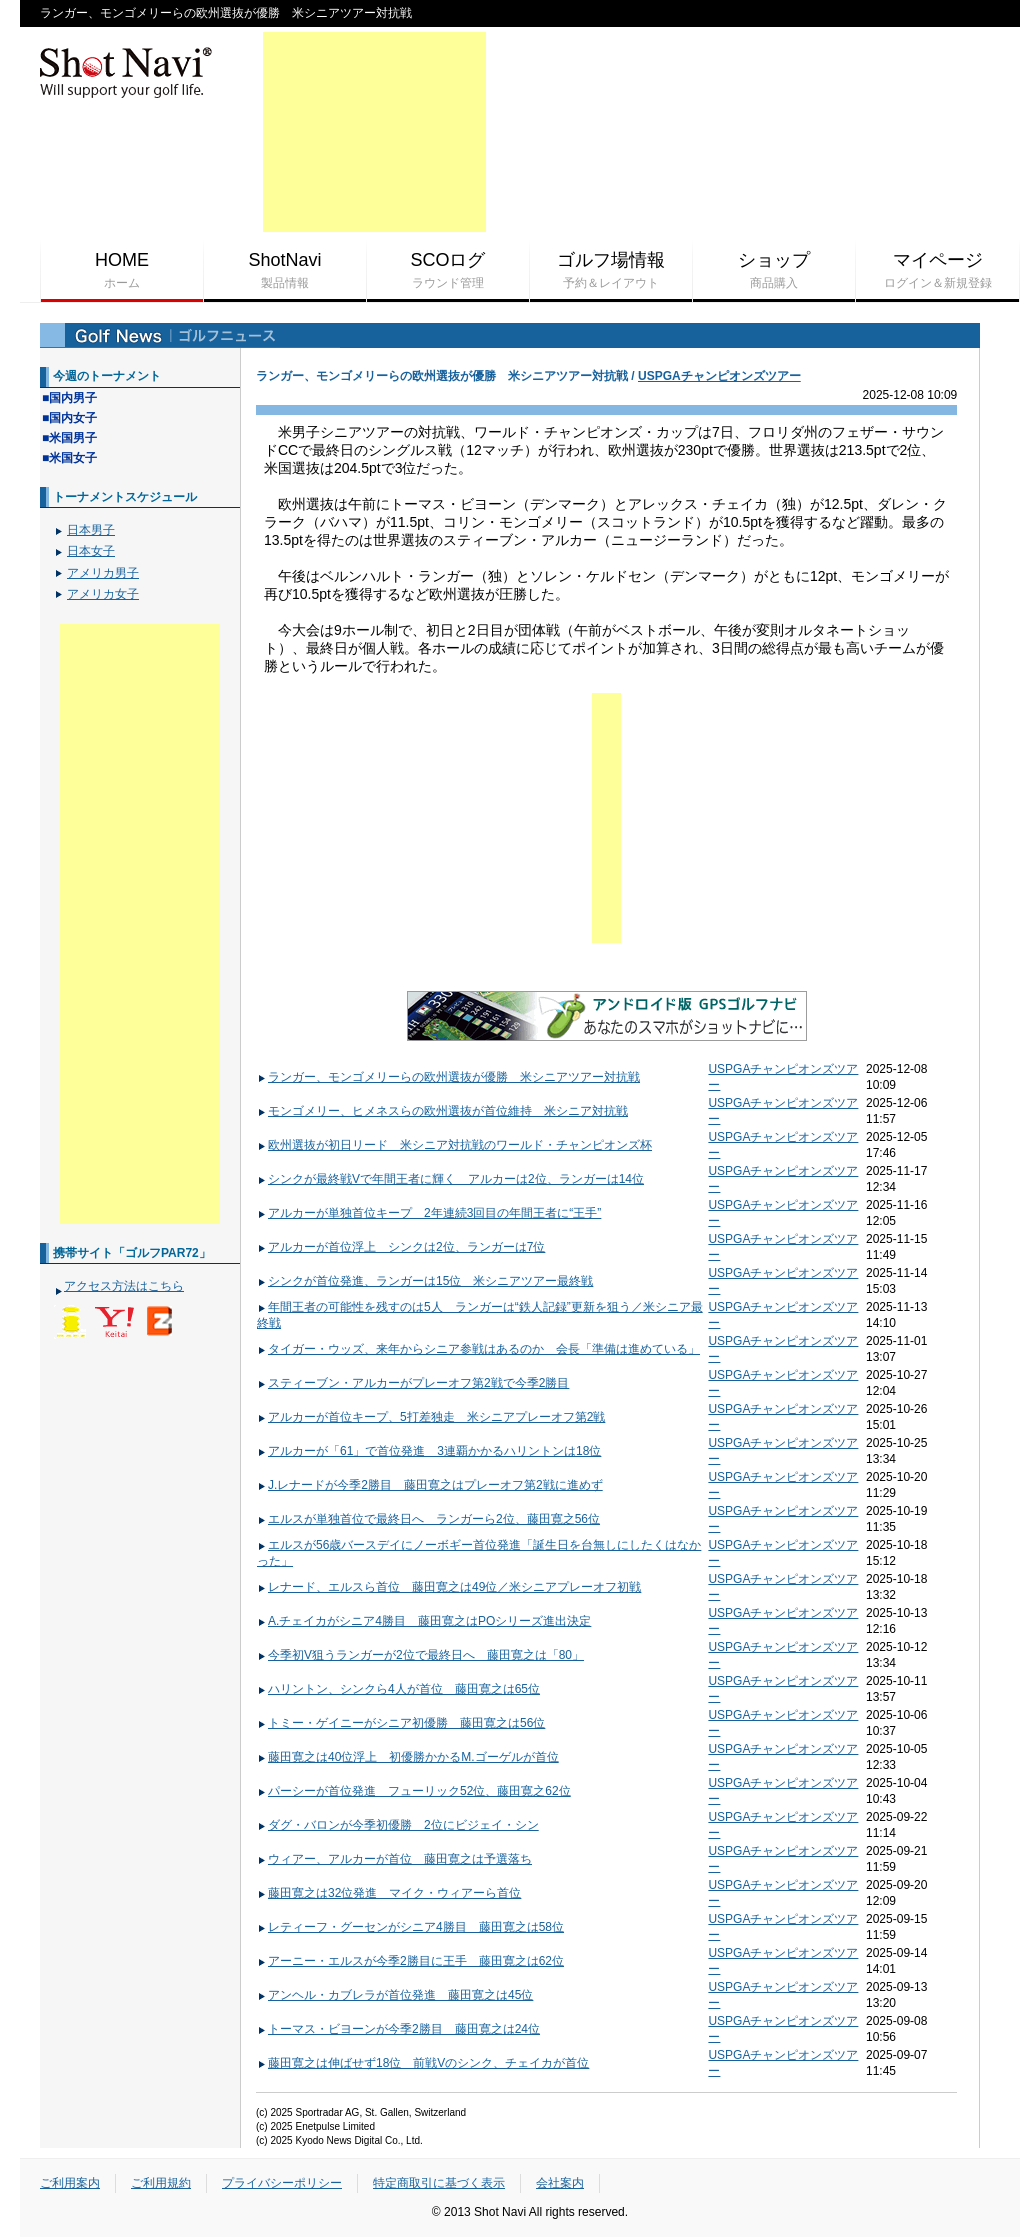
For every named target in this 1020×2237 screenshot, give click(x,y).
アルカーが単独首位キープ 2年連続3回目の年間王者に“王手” (429, 1213)
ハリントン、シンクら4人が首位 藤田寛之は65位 (398, 1689)
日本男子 (91, 530)
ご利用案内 (70, 2183)
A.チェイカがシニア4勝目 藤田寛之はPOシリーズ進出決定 (424, 1621)
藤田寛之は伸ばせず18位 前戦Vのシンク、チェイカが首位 (423, 2063)
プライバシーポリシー (282, 2183)
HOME (122, 271)
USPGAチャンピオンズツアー (719, 376)
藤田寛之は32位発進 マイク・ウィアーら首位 (389, 1893)
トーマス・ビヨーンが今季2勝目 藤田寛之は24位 (398, 2029)
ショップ (774, 271)
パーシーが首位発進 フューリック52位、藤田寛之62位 (414, 1791)
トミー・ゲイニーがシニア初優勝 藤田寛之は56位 (401, 1723)
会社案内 (560, 2183)
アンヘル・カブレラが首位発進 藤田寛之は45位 (395, 1995)
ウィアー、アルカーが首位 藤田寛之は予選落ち (394, 1859)
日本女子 (91, 551)
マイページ (937, 271)
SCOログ (448, 271)
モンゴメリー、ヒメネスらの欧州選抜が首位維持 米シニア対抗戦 (442, 1111)
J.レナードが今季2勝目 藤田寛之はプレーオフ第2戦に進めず (430, 1485)
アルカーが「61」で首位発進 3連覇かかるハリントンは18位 (429, 1451)
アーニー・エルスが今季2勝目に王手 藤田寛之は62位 (410, 1961)
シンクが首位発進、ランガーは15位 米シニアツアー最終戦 (425, 1281)
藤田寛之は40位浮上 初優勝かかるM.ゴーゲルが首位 (408, 1757)
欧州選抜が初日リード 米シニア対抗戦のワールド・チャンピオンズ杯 (454, 1145)
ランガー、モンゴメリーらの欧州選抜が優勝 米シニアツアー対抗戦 (448, 1077)
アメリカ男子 (103, 573)
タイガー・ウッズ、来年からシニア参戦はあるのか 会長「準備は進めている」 (478, 1349)
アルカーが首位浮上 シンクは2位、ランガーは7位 (401, 1247)
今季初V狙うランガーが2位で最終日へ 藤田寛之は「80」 (420, 1655)
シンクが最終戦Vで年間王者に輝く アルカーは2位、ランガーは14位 (450, 1179)
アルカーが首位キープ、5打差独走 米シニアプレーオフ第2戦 (431, 1417)
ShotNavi (285, 271)
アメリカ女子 (103, 594)
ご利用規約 (161, 2183)
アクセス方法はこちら (124, 1286)
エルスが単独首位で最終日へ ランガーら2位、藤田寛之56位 (428, 1519)
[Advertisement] (374, 132)
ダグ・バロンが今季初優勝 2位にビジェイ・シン (398, 1825)
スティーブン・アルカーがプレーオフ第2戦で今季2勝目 (413, 1383)
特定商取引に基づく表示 (439, 2183)
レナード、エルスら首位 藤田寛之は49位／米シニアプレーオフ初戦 (449, 1587)
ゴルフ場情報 (611, 271)
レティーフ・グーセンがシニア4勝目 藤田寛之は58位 (410, 1927)
